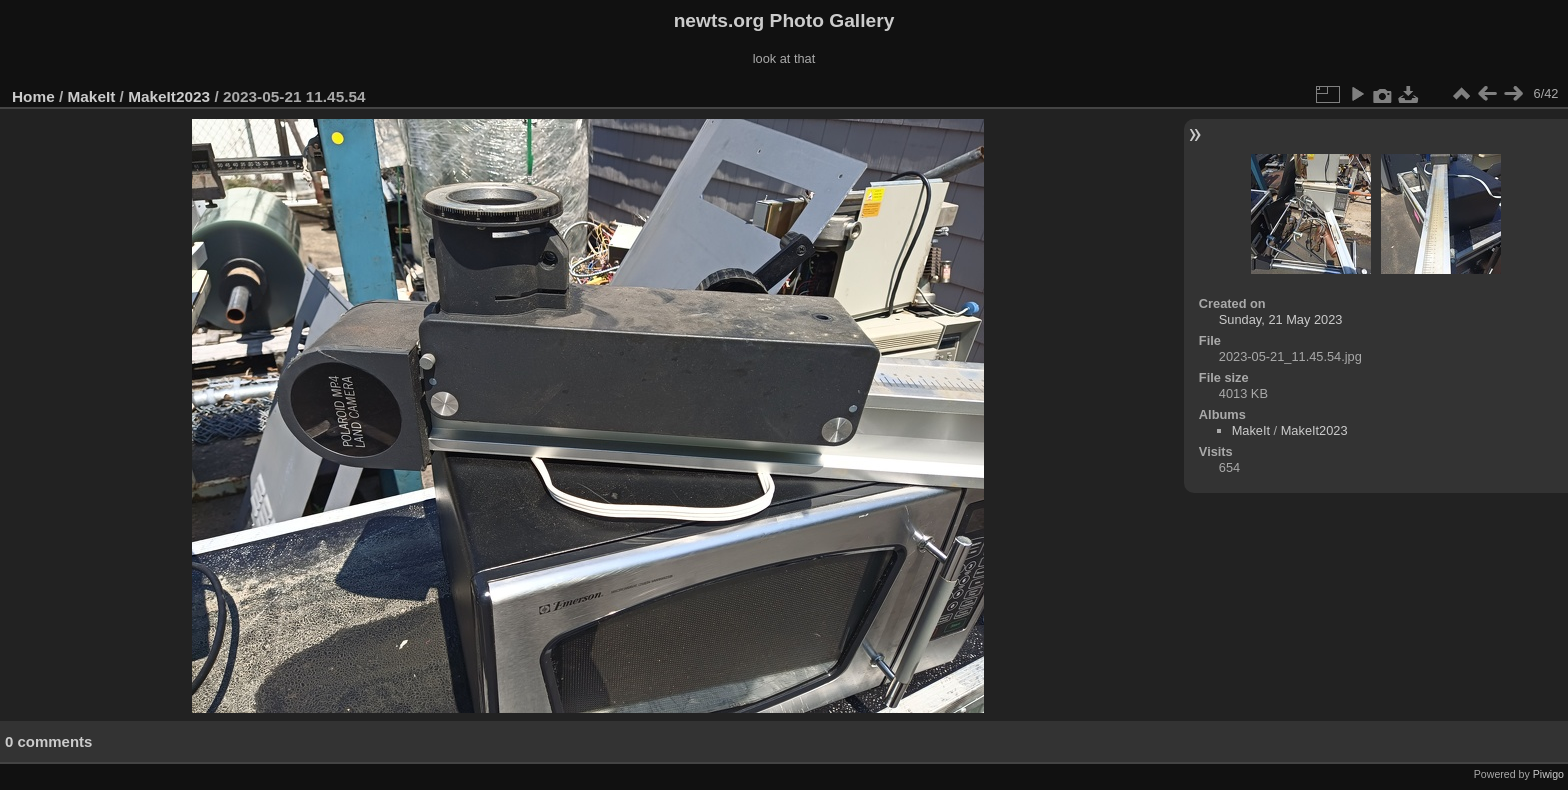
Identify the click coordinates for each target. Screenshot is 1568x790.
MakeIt (92, 96)
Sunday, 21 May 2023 (1281, 319)
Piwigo (1548, 774)
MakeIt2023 (169, 96)
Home (33, 96)
